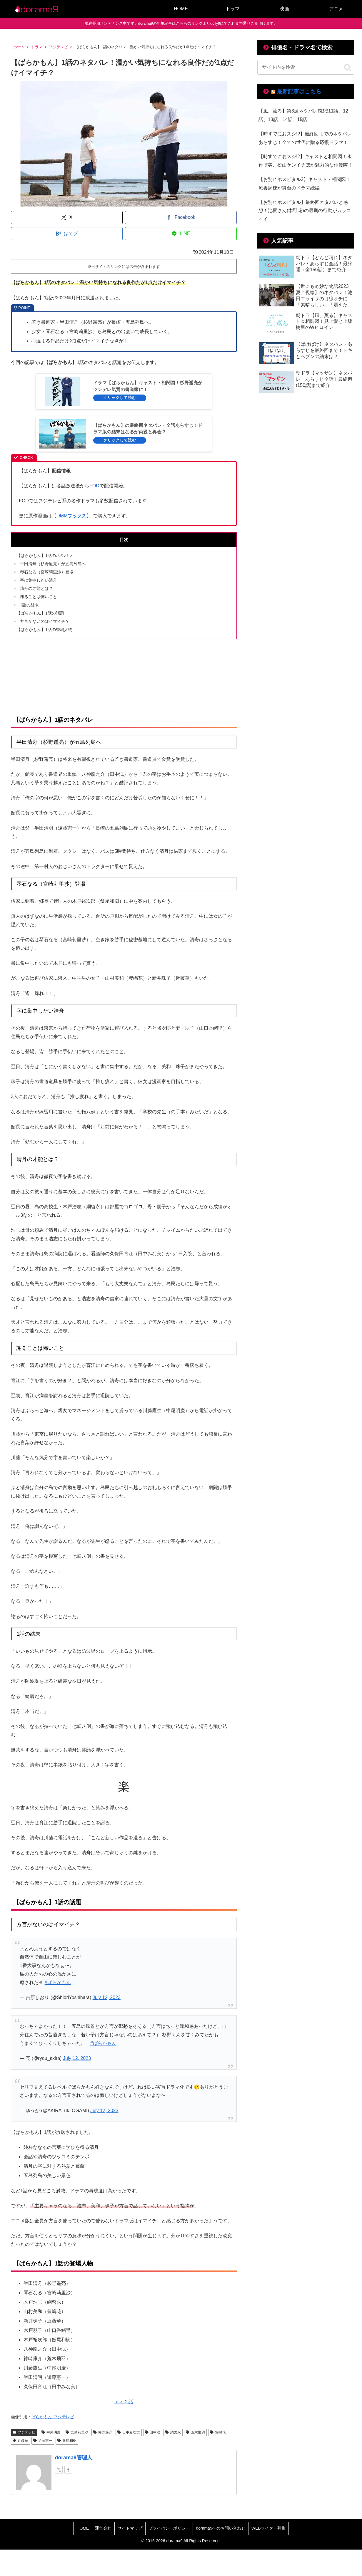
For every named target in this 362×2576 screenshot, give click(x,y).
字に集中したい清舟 (38, 580)
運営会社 (103, 2528)
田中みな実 (128, 2432)
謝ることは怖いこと (38, 596)
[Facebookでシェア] (181, 217)
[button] (347, 68)
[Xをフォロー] (59, 2469)
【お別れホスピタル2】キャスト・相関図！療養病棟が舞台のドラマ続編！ (304, 183)
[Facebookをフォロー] (68, 2469)
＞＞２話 (123, 2401)
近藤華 (20, 2441)
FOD (94, 485)
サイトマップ (130, 2528)
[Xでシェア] (67, 217)
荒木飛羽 (195, 2432)
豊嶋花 (218, 2432)
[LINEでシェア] (181, 233)
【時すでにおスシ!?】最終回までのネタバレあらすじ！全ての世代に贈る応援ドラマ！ (305, 138)
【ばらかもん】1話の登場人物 (44, 629)
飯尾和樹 (66, 2441)
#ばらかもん (58, 1982)
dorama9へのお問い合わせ (220, 2528)
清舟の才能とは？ (36, 588)
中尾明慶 (51, 2432)
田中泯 (153, 2432)
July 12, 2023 (107, 1997)
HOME (82, 2528)
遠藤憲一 (42, 2441)
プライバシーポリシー (169, 2528)
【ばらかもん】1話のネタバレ (44, 555)
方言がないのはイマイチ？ (44, 621)
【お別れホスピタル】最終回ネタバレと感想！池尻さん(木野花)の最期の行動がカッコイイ (304, 211)
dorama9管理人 (73, 2458)
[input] (305, 67)
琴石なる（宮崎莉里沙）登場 (47, 572)
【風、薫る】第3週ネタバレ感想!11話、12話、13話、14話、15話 (303, 115)
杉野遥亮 (102, 2432)
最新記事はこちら (299, 91)
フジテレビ (24, 2432)
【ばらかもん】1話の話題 (40, 613)
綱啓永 (173, 2432)
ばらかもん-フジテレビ (52, 2416)
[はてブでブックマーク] (67, 233)
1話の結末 (29, 605)
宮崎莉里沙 (77, 2432)
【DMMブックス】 (71, 515)
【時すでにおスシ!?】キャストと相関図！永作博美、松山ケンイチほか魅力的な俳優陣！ (305, 160)
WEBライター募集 (268, 2528)
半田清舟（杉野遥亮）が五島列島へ (53, 563)
